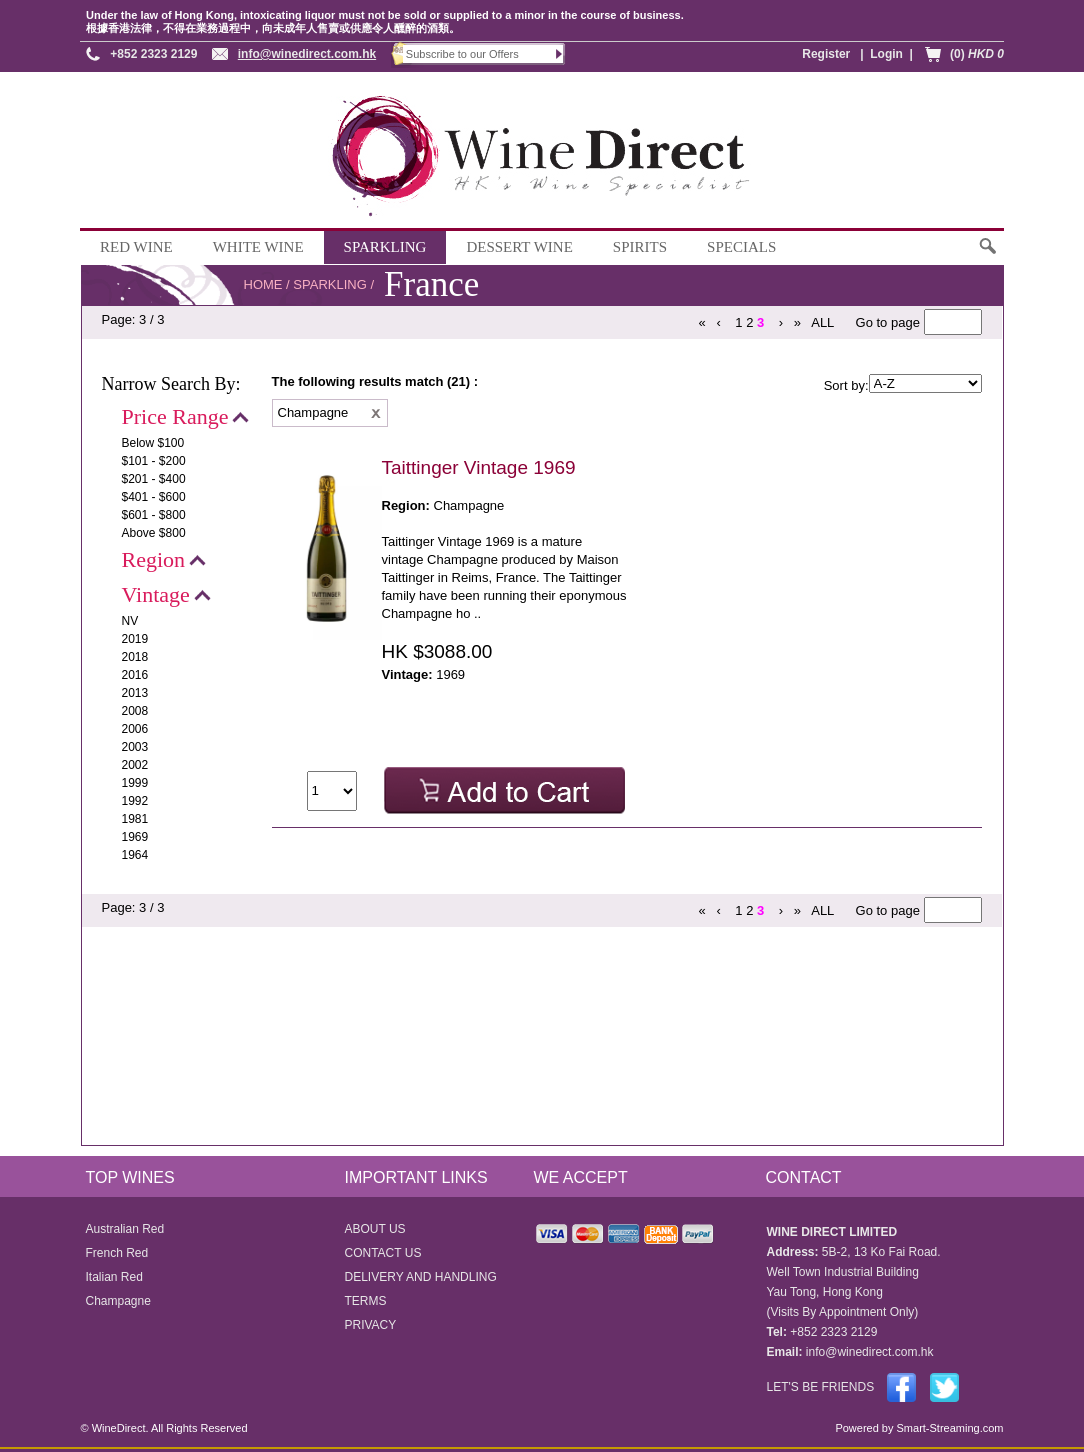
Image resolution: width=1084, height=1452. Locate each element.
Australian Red (125, 1229)
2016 (135, 675)
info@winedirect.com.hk (307, 54)
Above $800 (154, 533)
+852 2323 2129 (153, 54)
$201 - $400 (154, 479)
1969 (135, 837)
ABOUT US (375, 1229)
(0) (977, 54)
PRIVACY (371, 1325)
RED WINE (136, 247)
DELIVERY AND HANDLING (421, 1277)
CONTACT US (383, 1253)
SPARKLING (385, 247)
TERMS (366, 1301)
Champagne (118, 1301)
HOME (263, 284)
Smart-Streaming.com (948, 1428)
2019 (135, 639)
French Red (117, 1253)
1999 (135, 783)
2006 (135, 729)
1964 (135, 855)
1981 (135, 819)
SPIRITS (640, 247)
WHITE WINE (258, 247)
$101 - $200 (154, 461)
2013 (135, 693)
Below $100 (153, 443)
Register (826, 54)
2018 (135, 657)
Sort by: (846, 385)
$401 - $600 (154, 497)
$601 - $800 (154, 515)
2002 (135, 765)
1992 (135, 801)
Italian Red (114, 1277)
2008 (135, 711)
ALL (822, 322)
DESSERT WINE (519, 247)
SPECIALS (741, 247)
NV (130, 621)
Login (886, 54)
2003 (135, 747)
